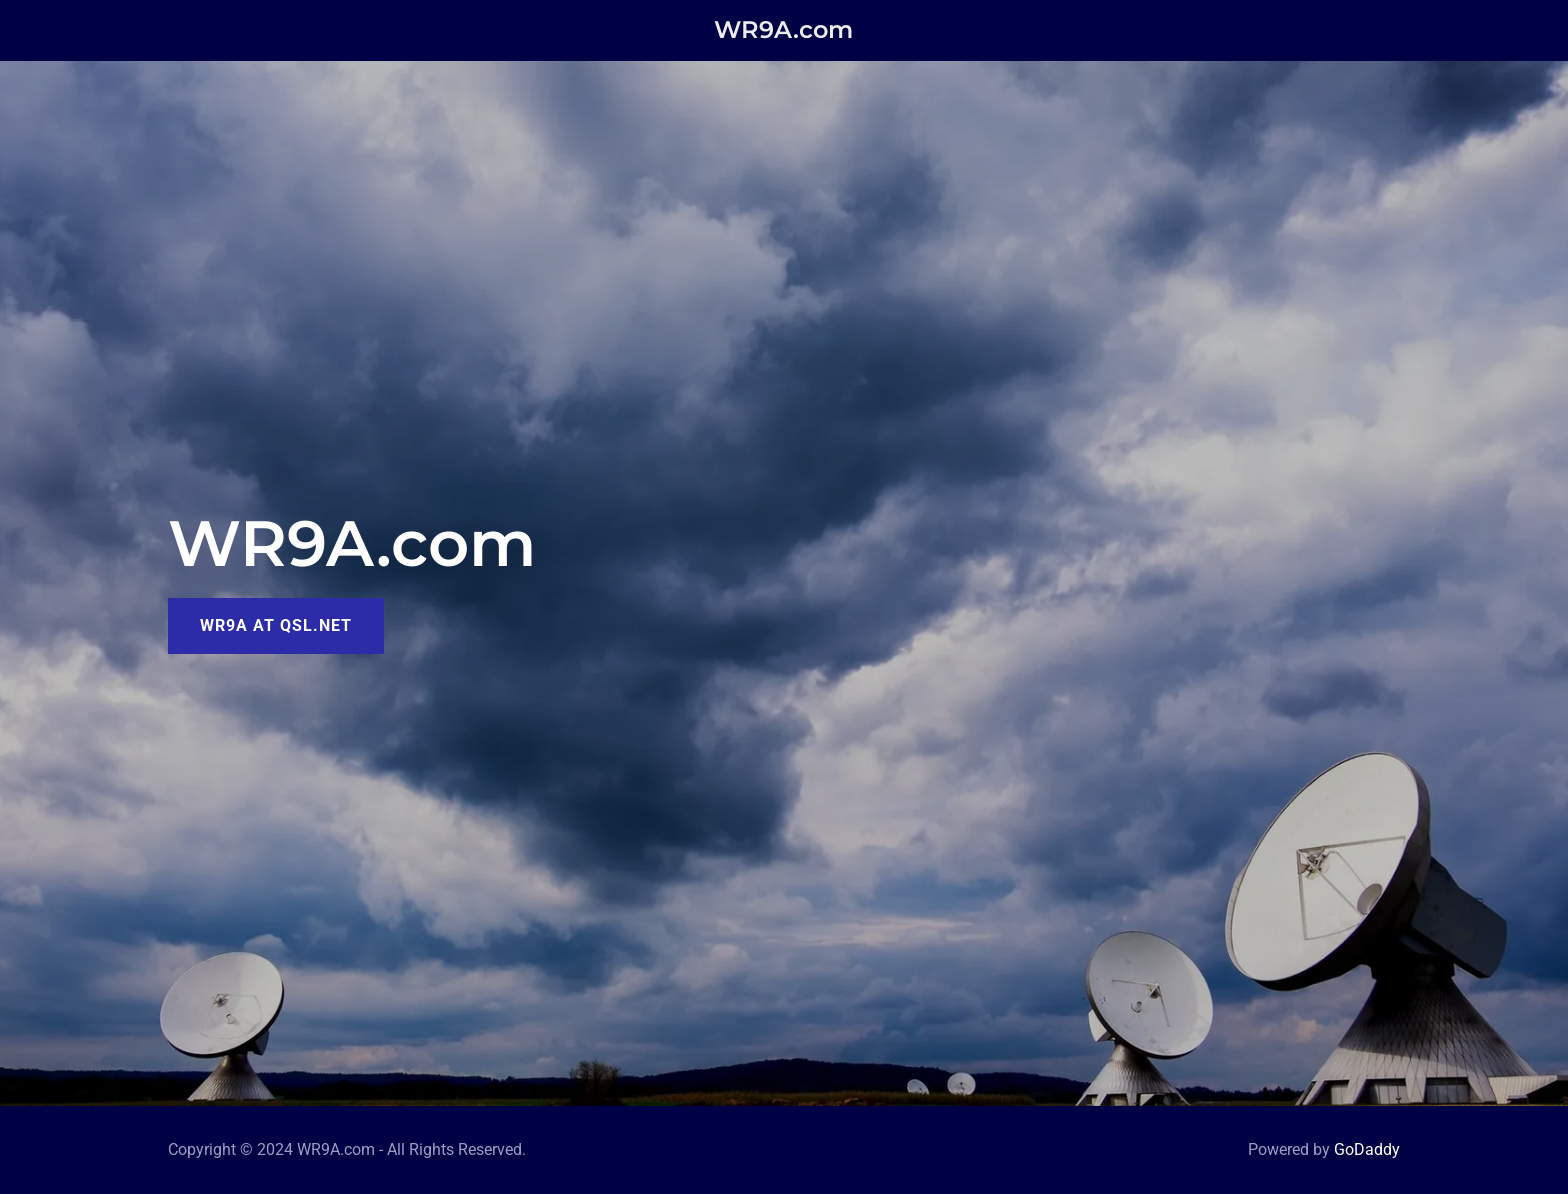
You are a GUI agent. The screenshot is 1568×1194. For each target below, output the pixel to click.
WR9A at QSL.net (276, 625)
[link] (784, 31)
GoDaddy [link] (1367, 1149)
